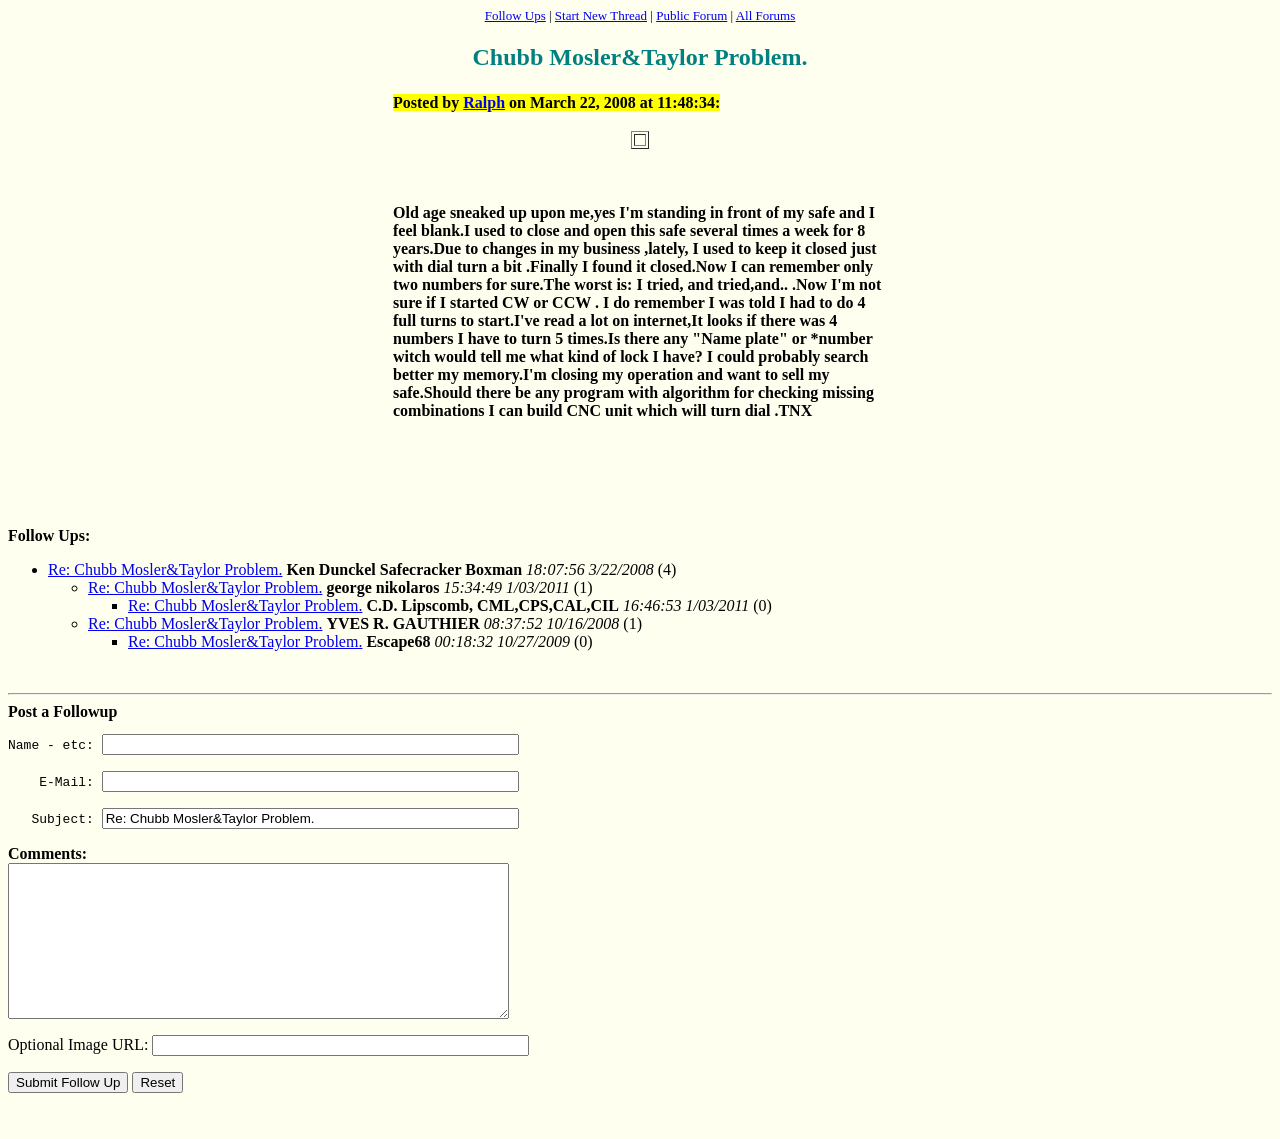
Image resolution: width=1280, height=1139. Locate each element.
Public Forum (691, 15)
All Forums (766, 15)
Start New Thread (601, 15)
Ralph (484, 102)
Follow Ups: (49, 535)
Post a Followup (62, 711)
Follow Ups (515, 15)
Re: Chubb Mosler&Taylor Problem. (165, 569)
